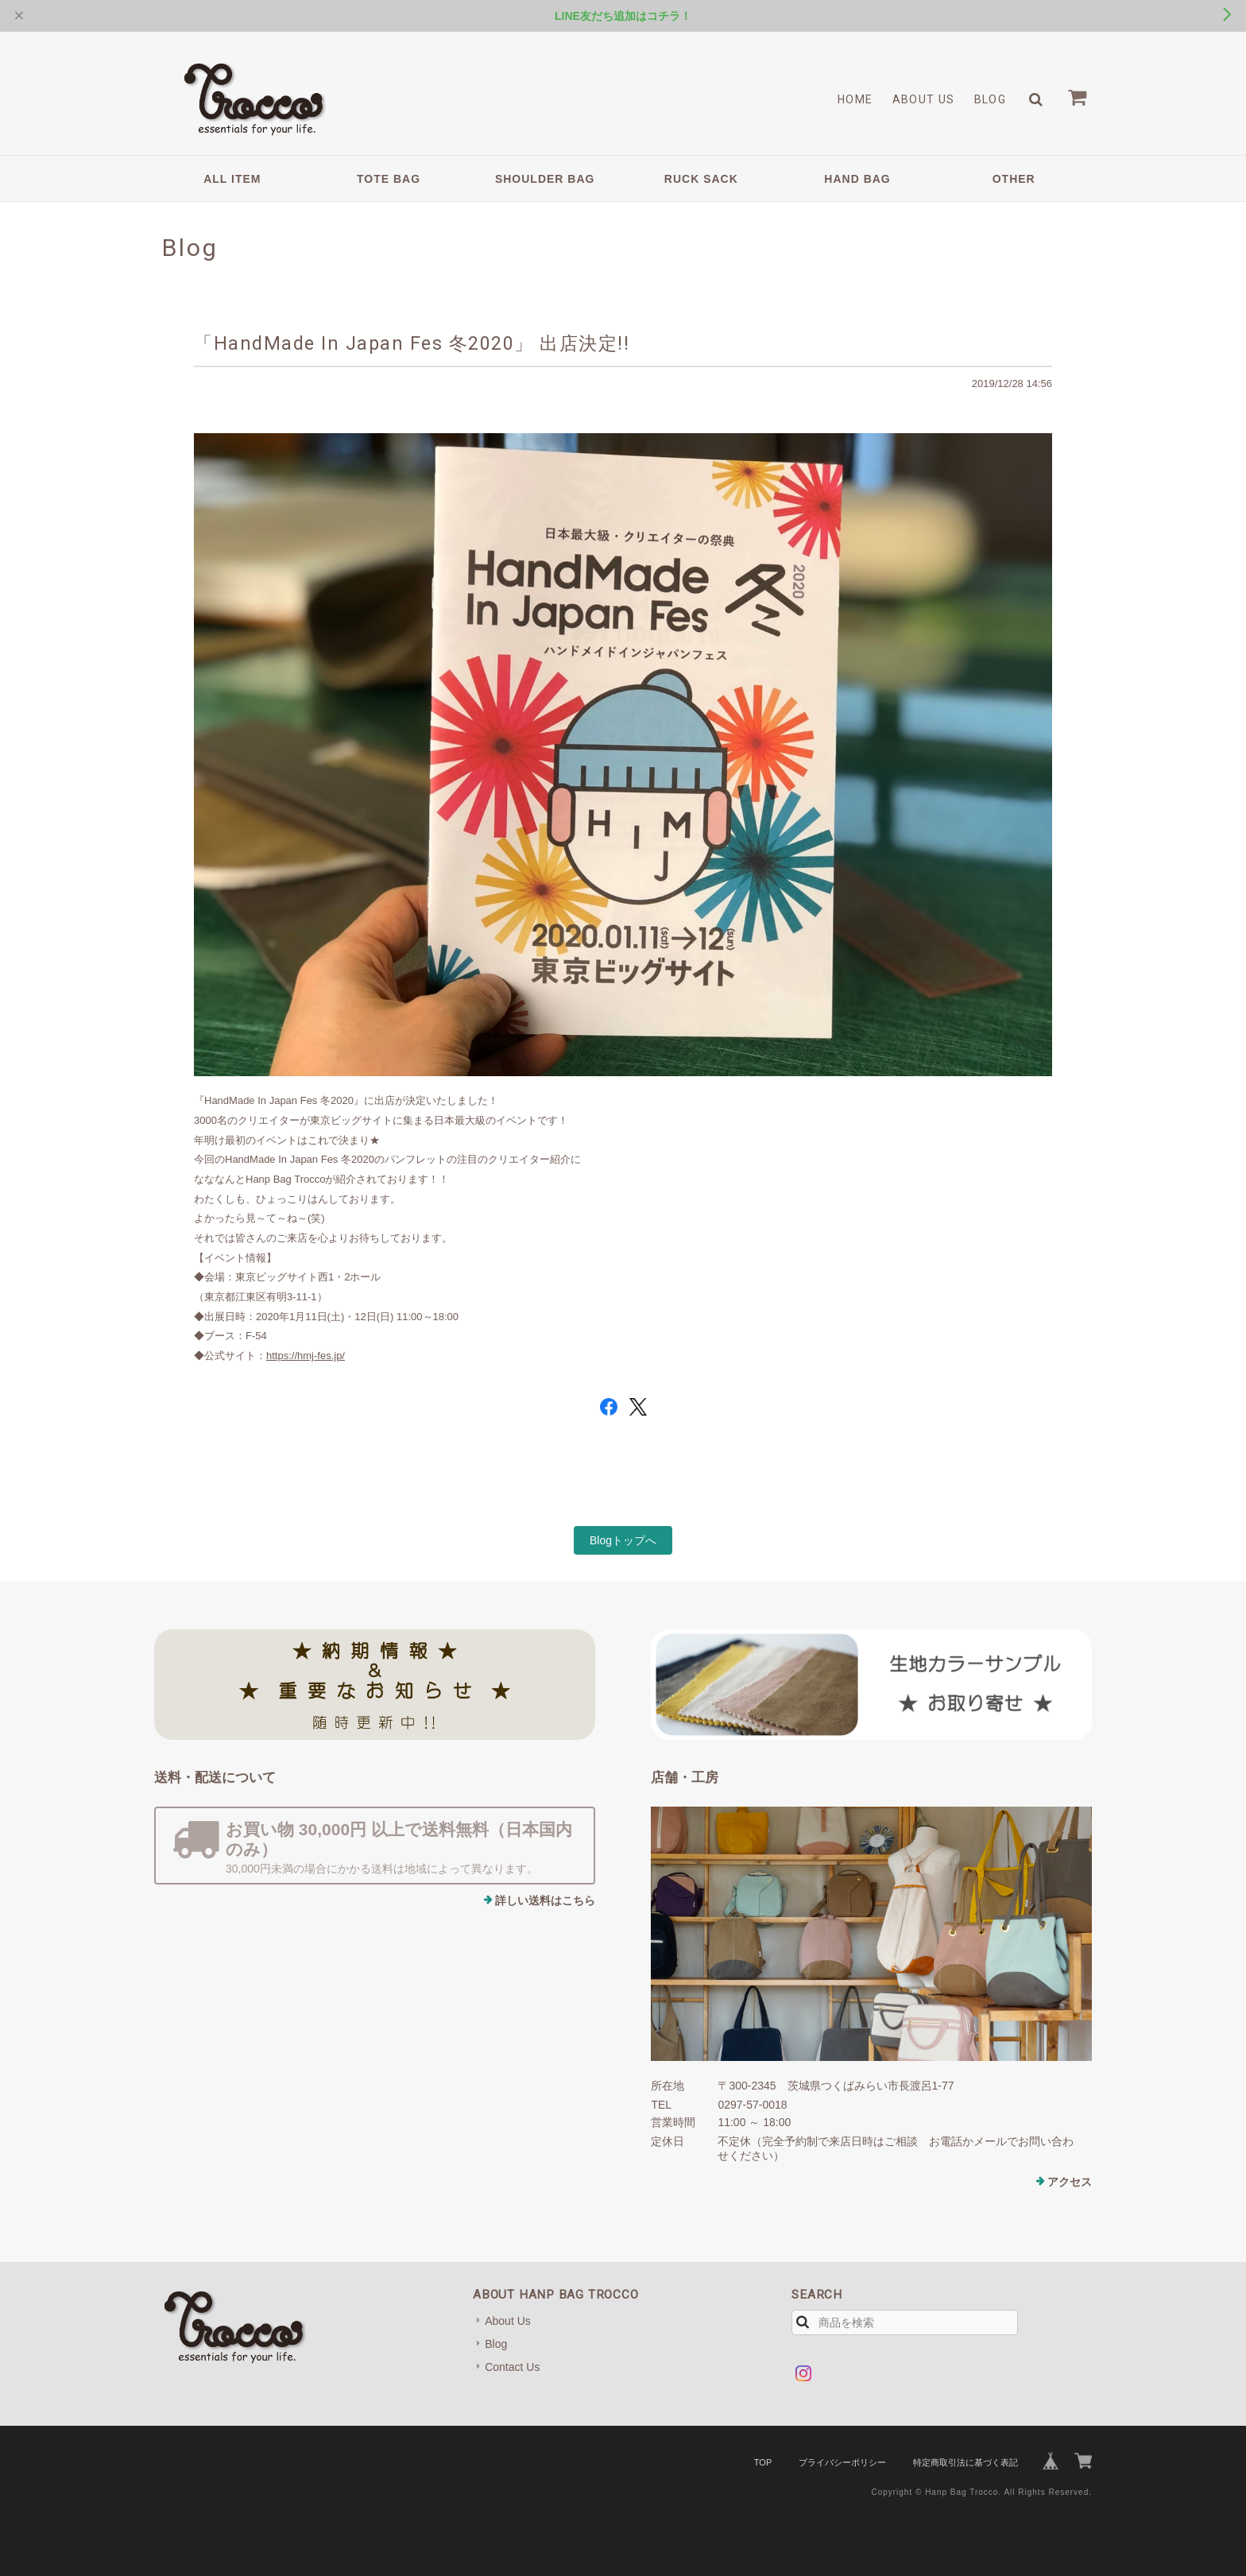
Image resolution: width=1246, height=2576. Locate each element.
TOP (763, 2462)
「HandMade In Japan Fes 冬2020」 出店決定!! (411, 343)
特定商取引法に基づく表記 (965, 2462)
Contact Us (512, 2367)
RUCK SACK (701, 178)
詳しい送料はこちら (545, 1900)
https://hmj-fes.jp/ (305, 1356)
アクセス (1069, 2181)
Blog (990, 99)
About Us (923, 99)
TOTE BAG (388, 178)
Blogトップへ (623, 1540)
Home (855, 99)
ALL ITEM (232, 178)
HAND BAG (857, 178)
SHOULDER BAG (545, 178)
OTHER (1014, 178)
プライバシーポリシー (842, 2462)
